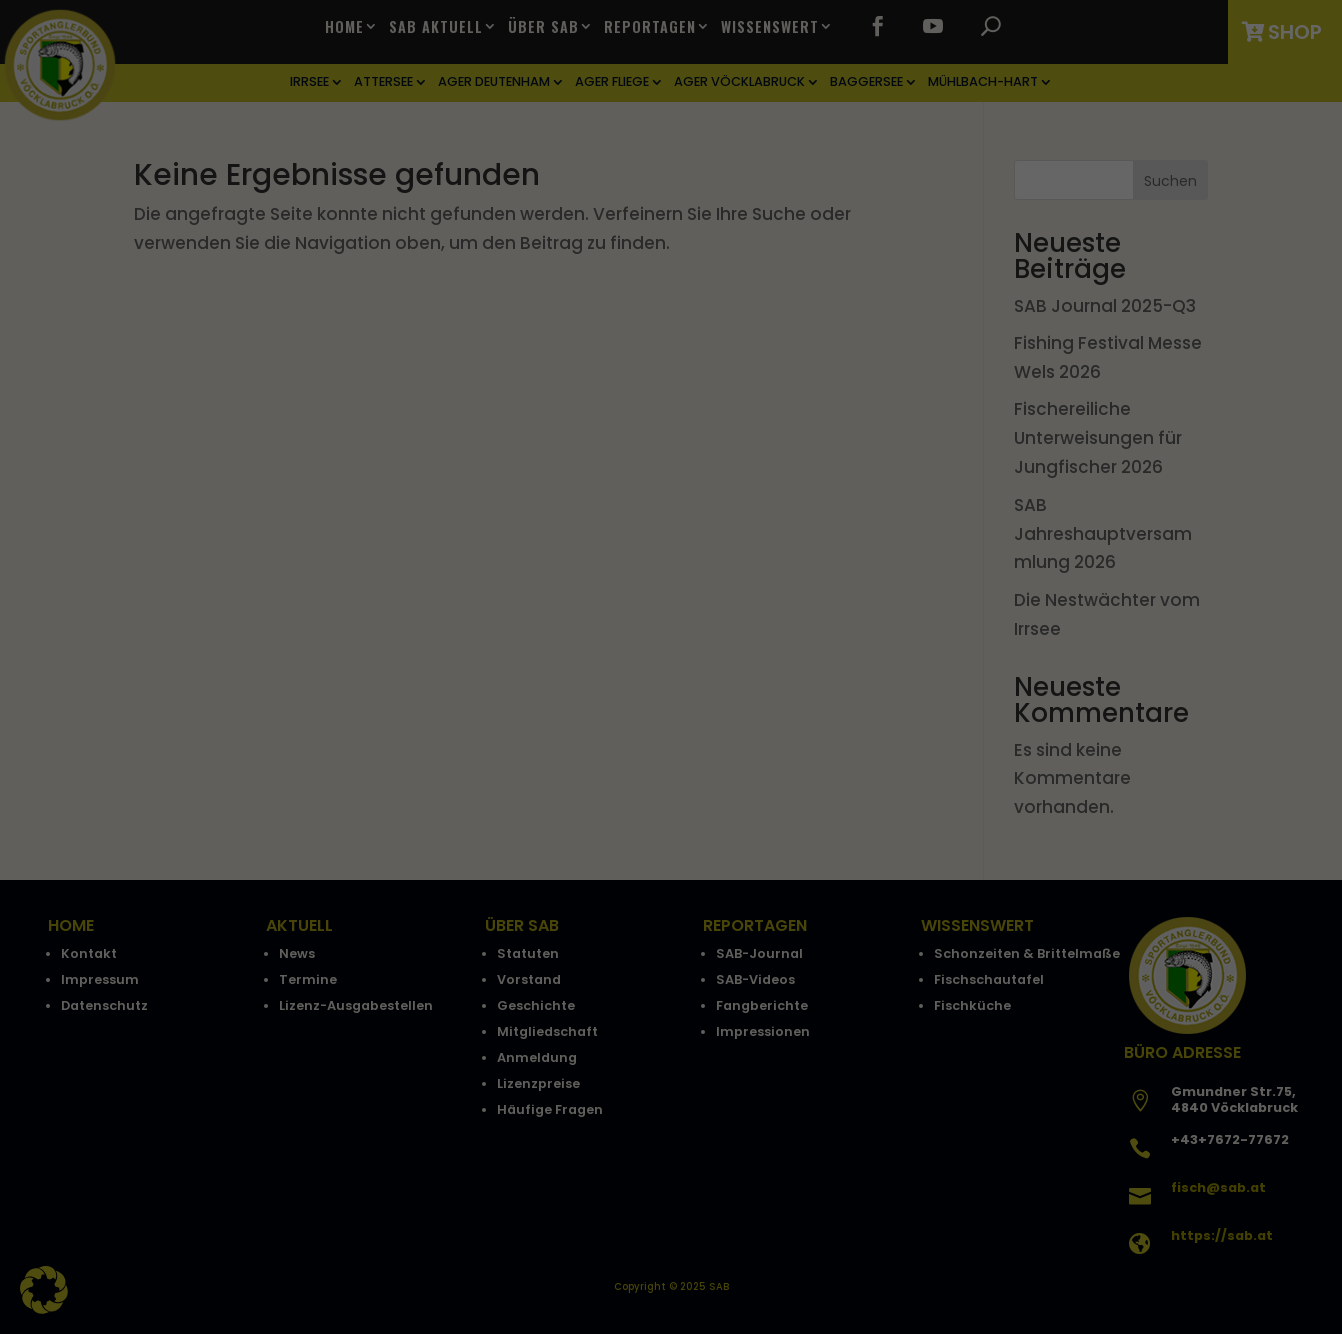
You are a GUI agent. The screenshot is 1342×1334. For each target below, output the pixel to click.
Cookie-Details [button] (570, 983)
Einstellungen (457, 643)
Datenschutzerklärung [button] (680, 983)
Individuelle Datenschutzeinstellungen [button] (671, 939)
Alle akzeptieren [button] (671, 762)
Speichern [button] (671, 821)
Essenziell (457, 690)
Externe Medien (850, 690)
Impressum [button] (781, 983)
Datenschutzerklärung (488, 622)
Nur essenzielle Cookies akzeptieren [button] (671, 880)
